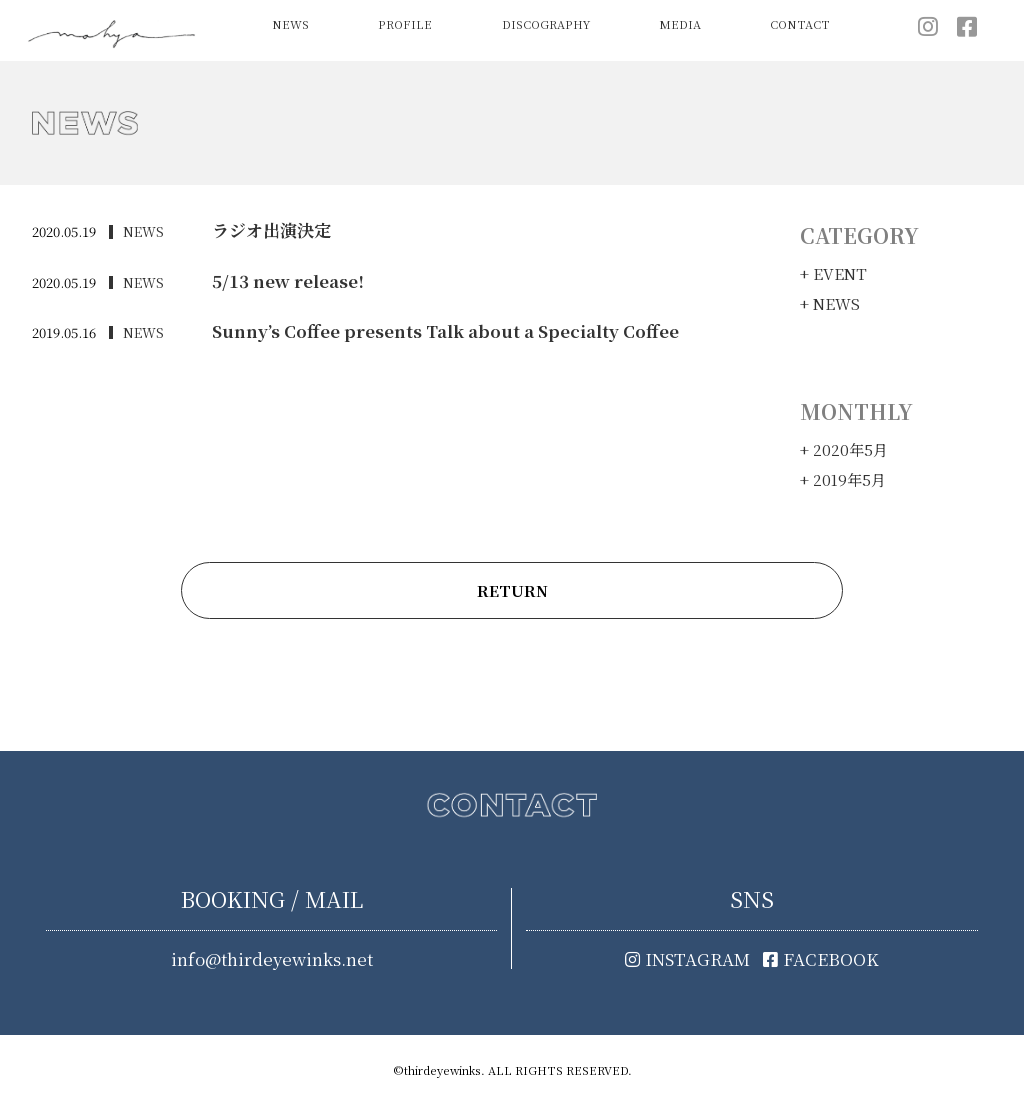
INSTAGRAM (687, 959)
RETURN (512, 590)
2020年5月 (850, 449)
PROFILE (405, 24)
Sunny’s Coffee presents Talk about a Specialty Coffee (430, 331)
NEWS (290, 24)
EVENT (840, 273)
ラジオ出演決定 (271, 230)
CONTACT (800, 24)
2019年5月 (849, 479)
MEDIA (680, 24)
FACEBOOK (821, 959)
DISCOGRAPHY (546, 24)
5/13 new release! (283, 281)
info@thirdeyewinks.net (272, 959)
